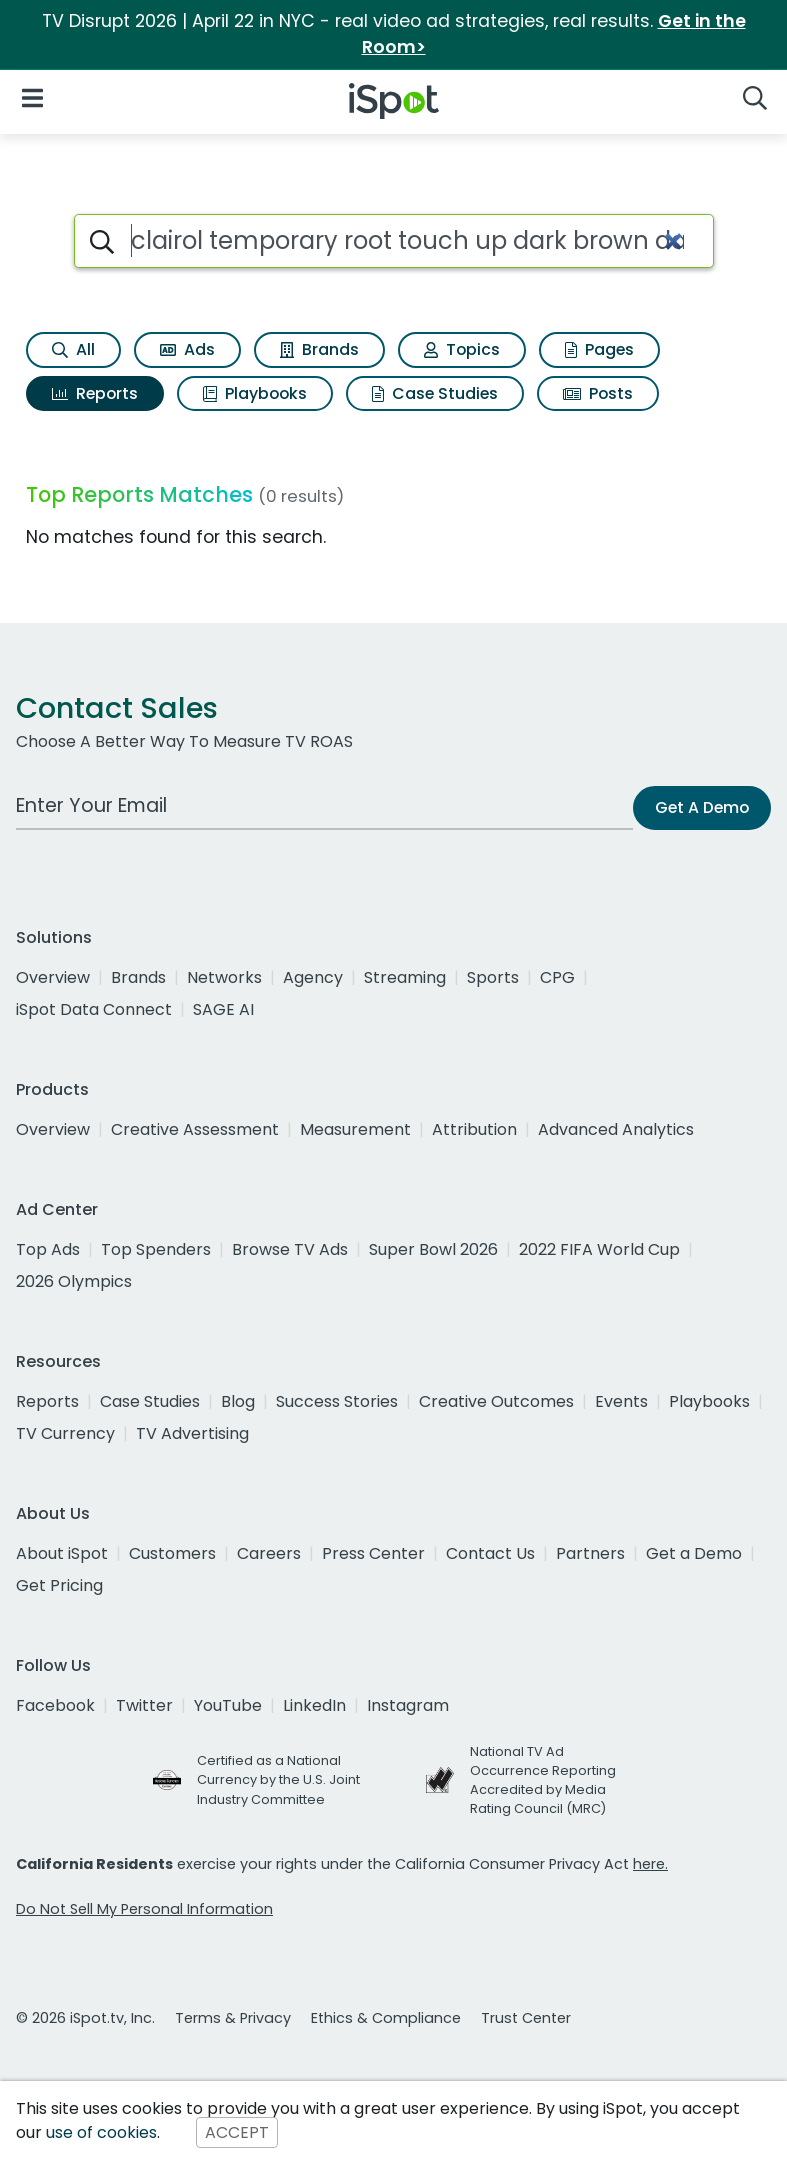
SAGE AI (223, 1009)
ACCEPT (237, 2132)
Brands (319, 349)
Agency (313, 977)
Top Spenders (156, 1249)
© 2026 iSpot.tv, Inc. (85, 2018)
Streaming (405, 977)
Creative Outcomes (496, 1401)
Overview (53, 977)
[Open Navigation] (32, 97)
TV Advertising (192, 1433)
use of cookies (101, 2132)
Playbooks (255, 393)
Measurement (355, 1129)
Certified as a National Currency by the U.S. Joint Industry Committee (278, 1779)
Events (621, 1401)
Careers (269, 1553)
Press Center (373, 1553)
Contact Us (490, 1553)
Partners (590, 1553)
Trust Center (526, 2018)
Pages (599, 349)
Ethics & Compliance (386, 2018)
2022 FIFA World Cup (599, 1249)
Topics (462, 349)
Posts (598, 393)
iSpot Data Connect (94, 1009)
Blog (238, 1401)
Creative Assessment (195, 1129)
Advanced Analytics (616, 1129)
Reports (95, 393)
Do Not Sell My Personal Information (144, 1909)
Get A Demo (702, 807)
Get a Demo (694, 1553)
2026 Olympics (74, 1281)
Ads (187, 349)
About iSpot (62, 1553)
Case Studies (435, 393)
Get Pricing (59, 1585)
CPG (557, 977)
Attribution (474, 1129)
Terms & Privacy (233, 2018)
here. (650, 1864)
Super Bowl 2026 (433, 1249)
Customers (172, 1553)
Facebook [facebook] (55, 1705)
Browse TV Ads (290, 1249)
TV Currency (65, 1433)
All (73, 349)
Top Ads (48, 1249)
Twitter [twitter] (144, 1705)
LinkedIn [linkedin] (314, 1705)
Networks (224, 977)
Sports (493, 977)
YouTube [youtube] (228, 1705)
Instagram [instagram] (408, 1705)
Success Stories (337, 1401)
